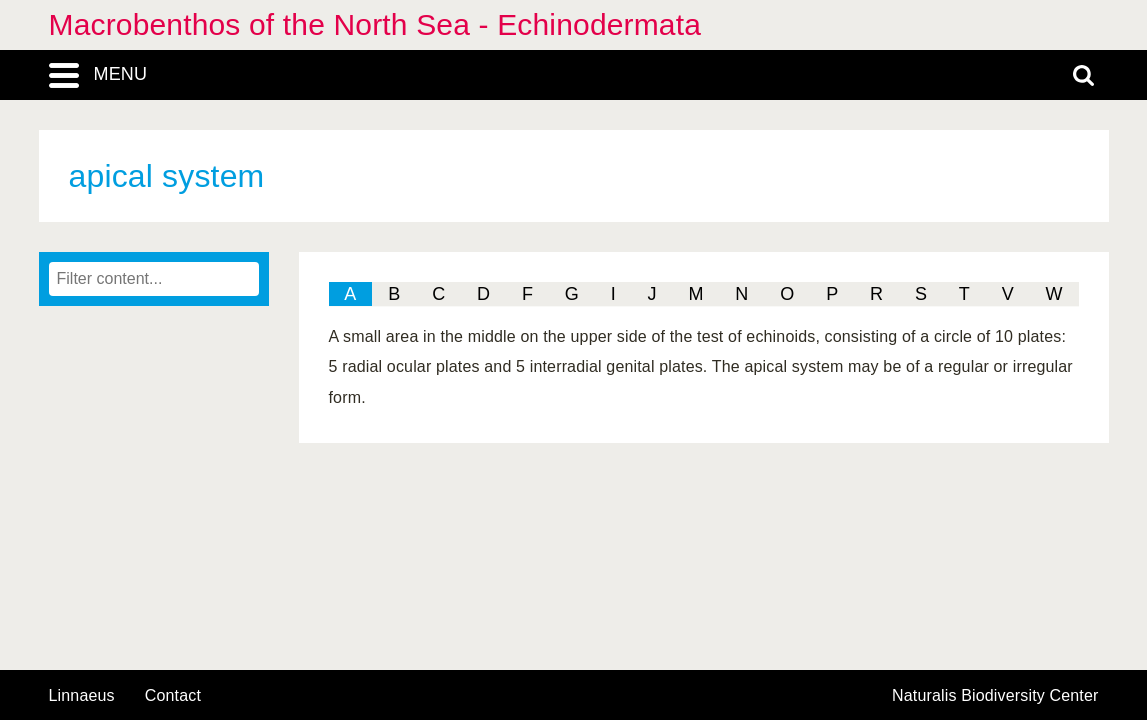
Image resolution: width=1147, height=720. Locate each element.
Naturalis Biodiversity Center (995, 696)
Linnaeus (82, 696)
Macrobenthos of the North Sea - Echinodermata (375, 24)
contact (173, 695)
